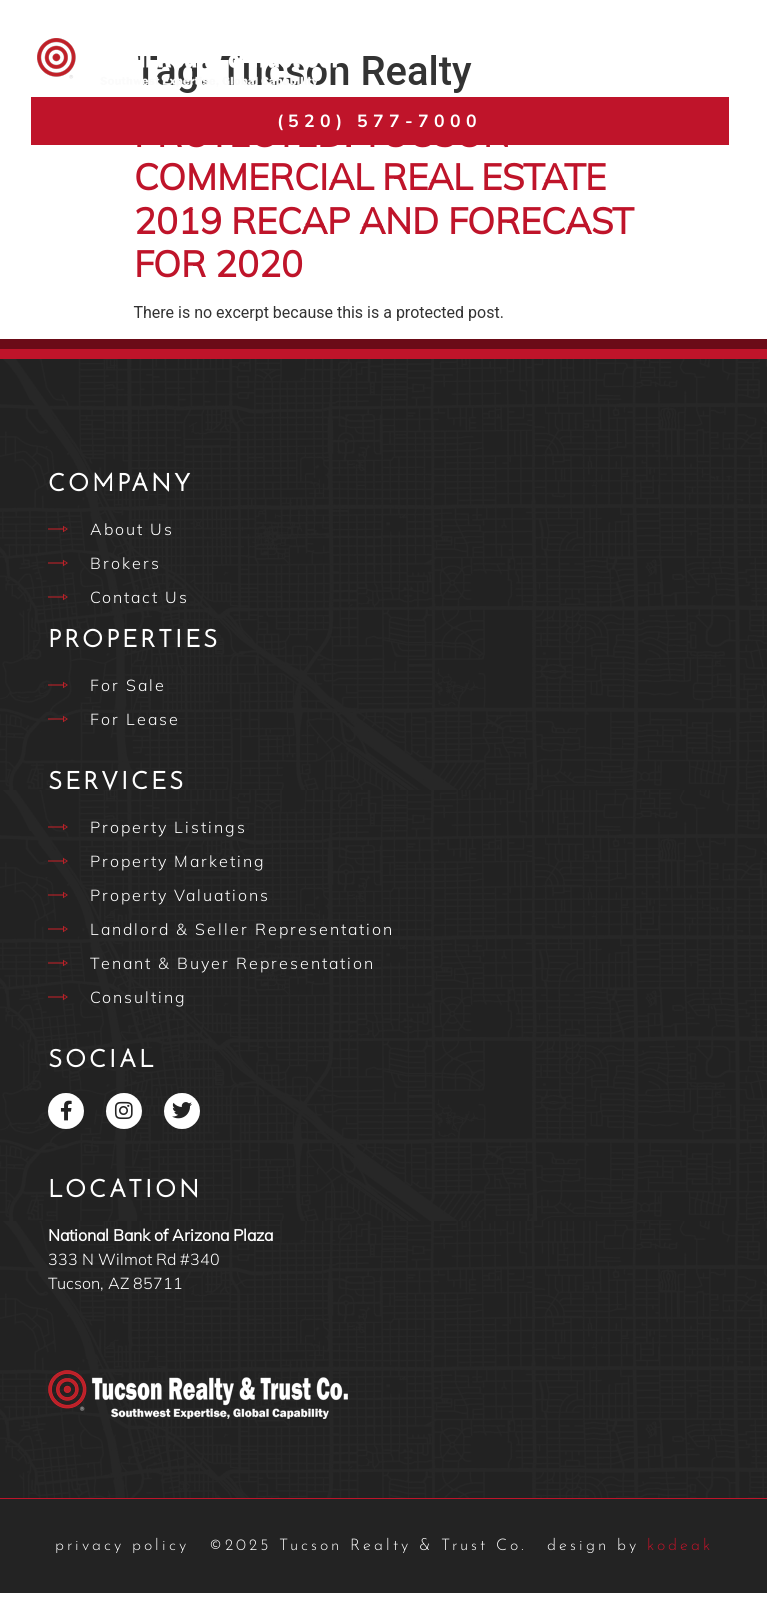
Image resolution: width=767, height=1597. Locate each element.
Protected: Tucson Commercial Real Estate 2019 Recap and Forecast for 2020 (383, 202)
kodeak (630, 1550)
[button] (699, 62)
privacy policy (122, 1550)
